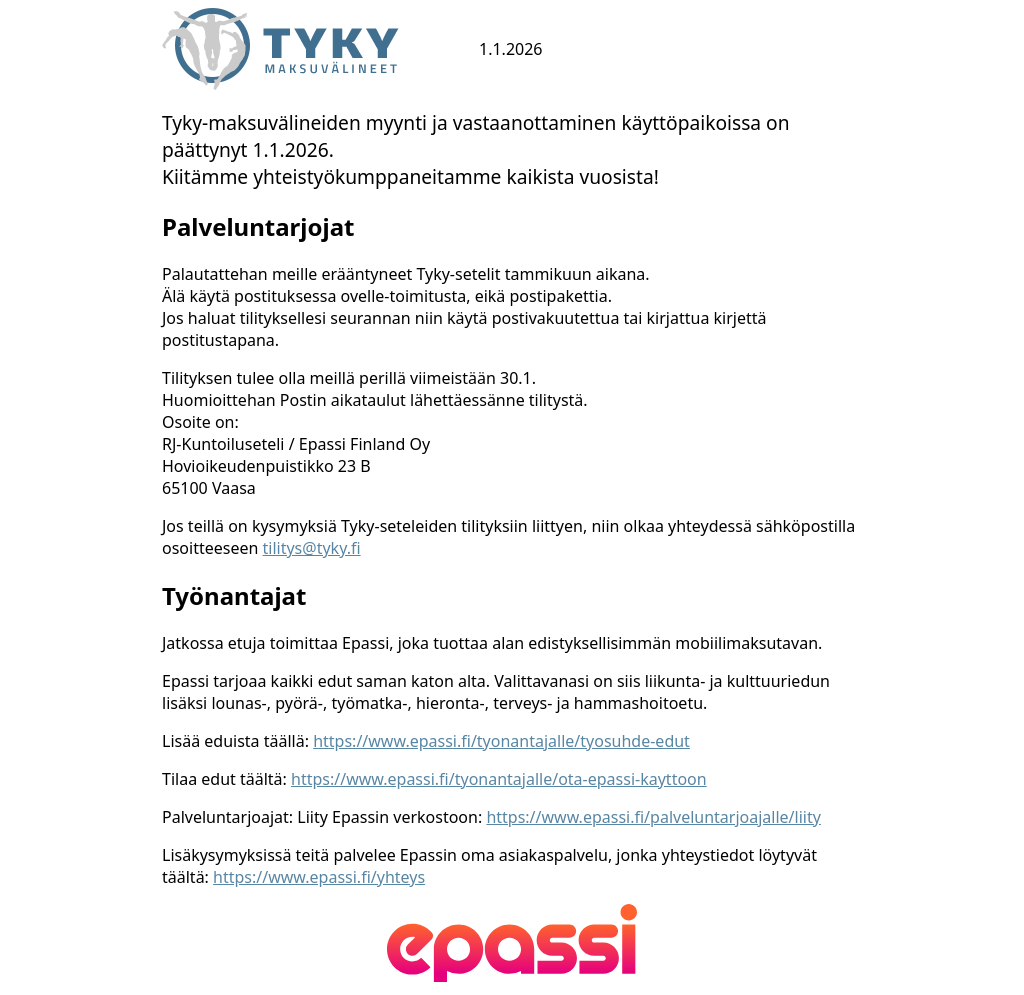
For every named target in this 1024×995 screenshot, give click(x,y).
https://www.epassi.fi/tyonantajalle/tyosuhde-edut (501, 741)
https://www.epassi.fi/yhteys (319, 877)
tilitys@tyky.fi (312, 548)
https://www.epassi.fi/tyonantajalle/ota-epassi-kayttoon (499, 779)
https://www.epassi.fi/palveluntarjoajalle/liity (653, 817)
